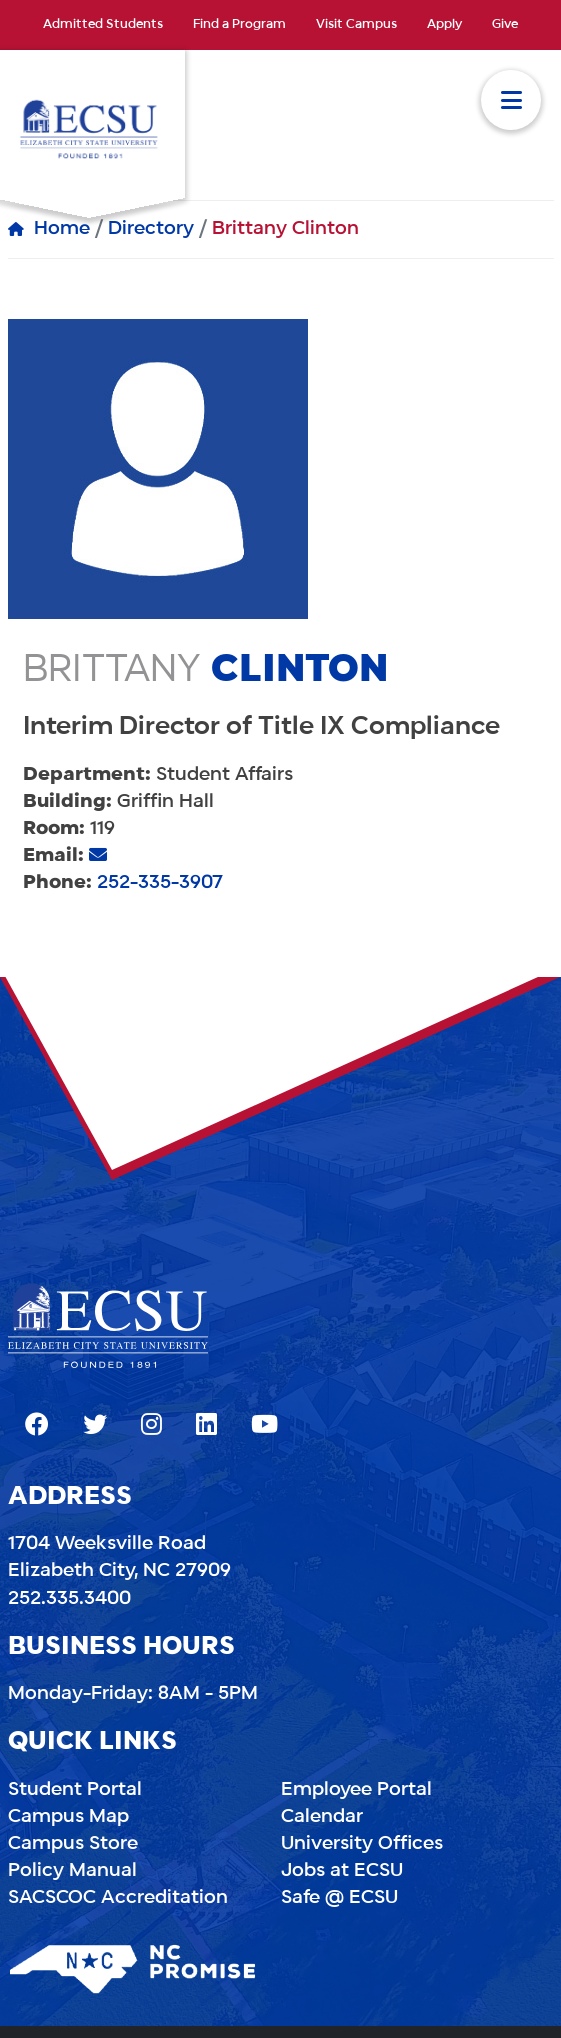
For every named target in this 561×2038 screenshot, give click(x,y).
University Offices (362, 1844)
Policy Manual (72, 1871)
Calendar (322, 1817)
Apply (444, 25)
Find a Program (239, 25)
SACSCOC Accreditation (118, 1898)
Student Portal (75, 1790)
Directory (151, 229)
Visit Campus (356, 25)
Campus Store (73, 1844)
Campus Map (68, 1817)
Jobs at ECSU (342, 1871)
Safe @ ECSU (339, 1898)
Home (62, 229)
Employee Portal (356, 1790)
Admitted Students (103, 25)
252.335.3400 (69, 1599)
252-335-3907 (160, 883)
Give (505, 25)
